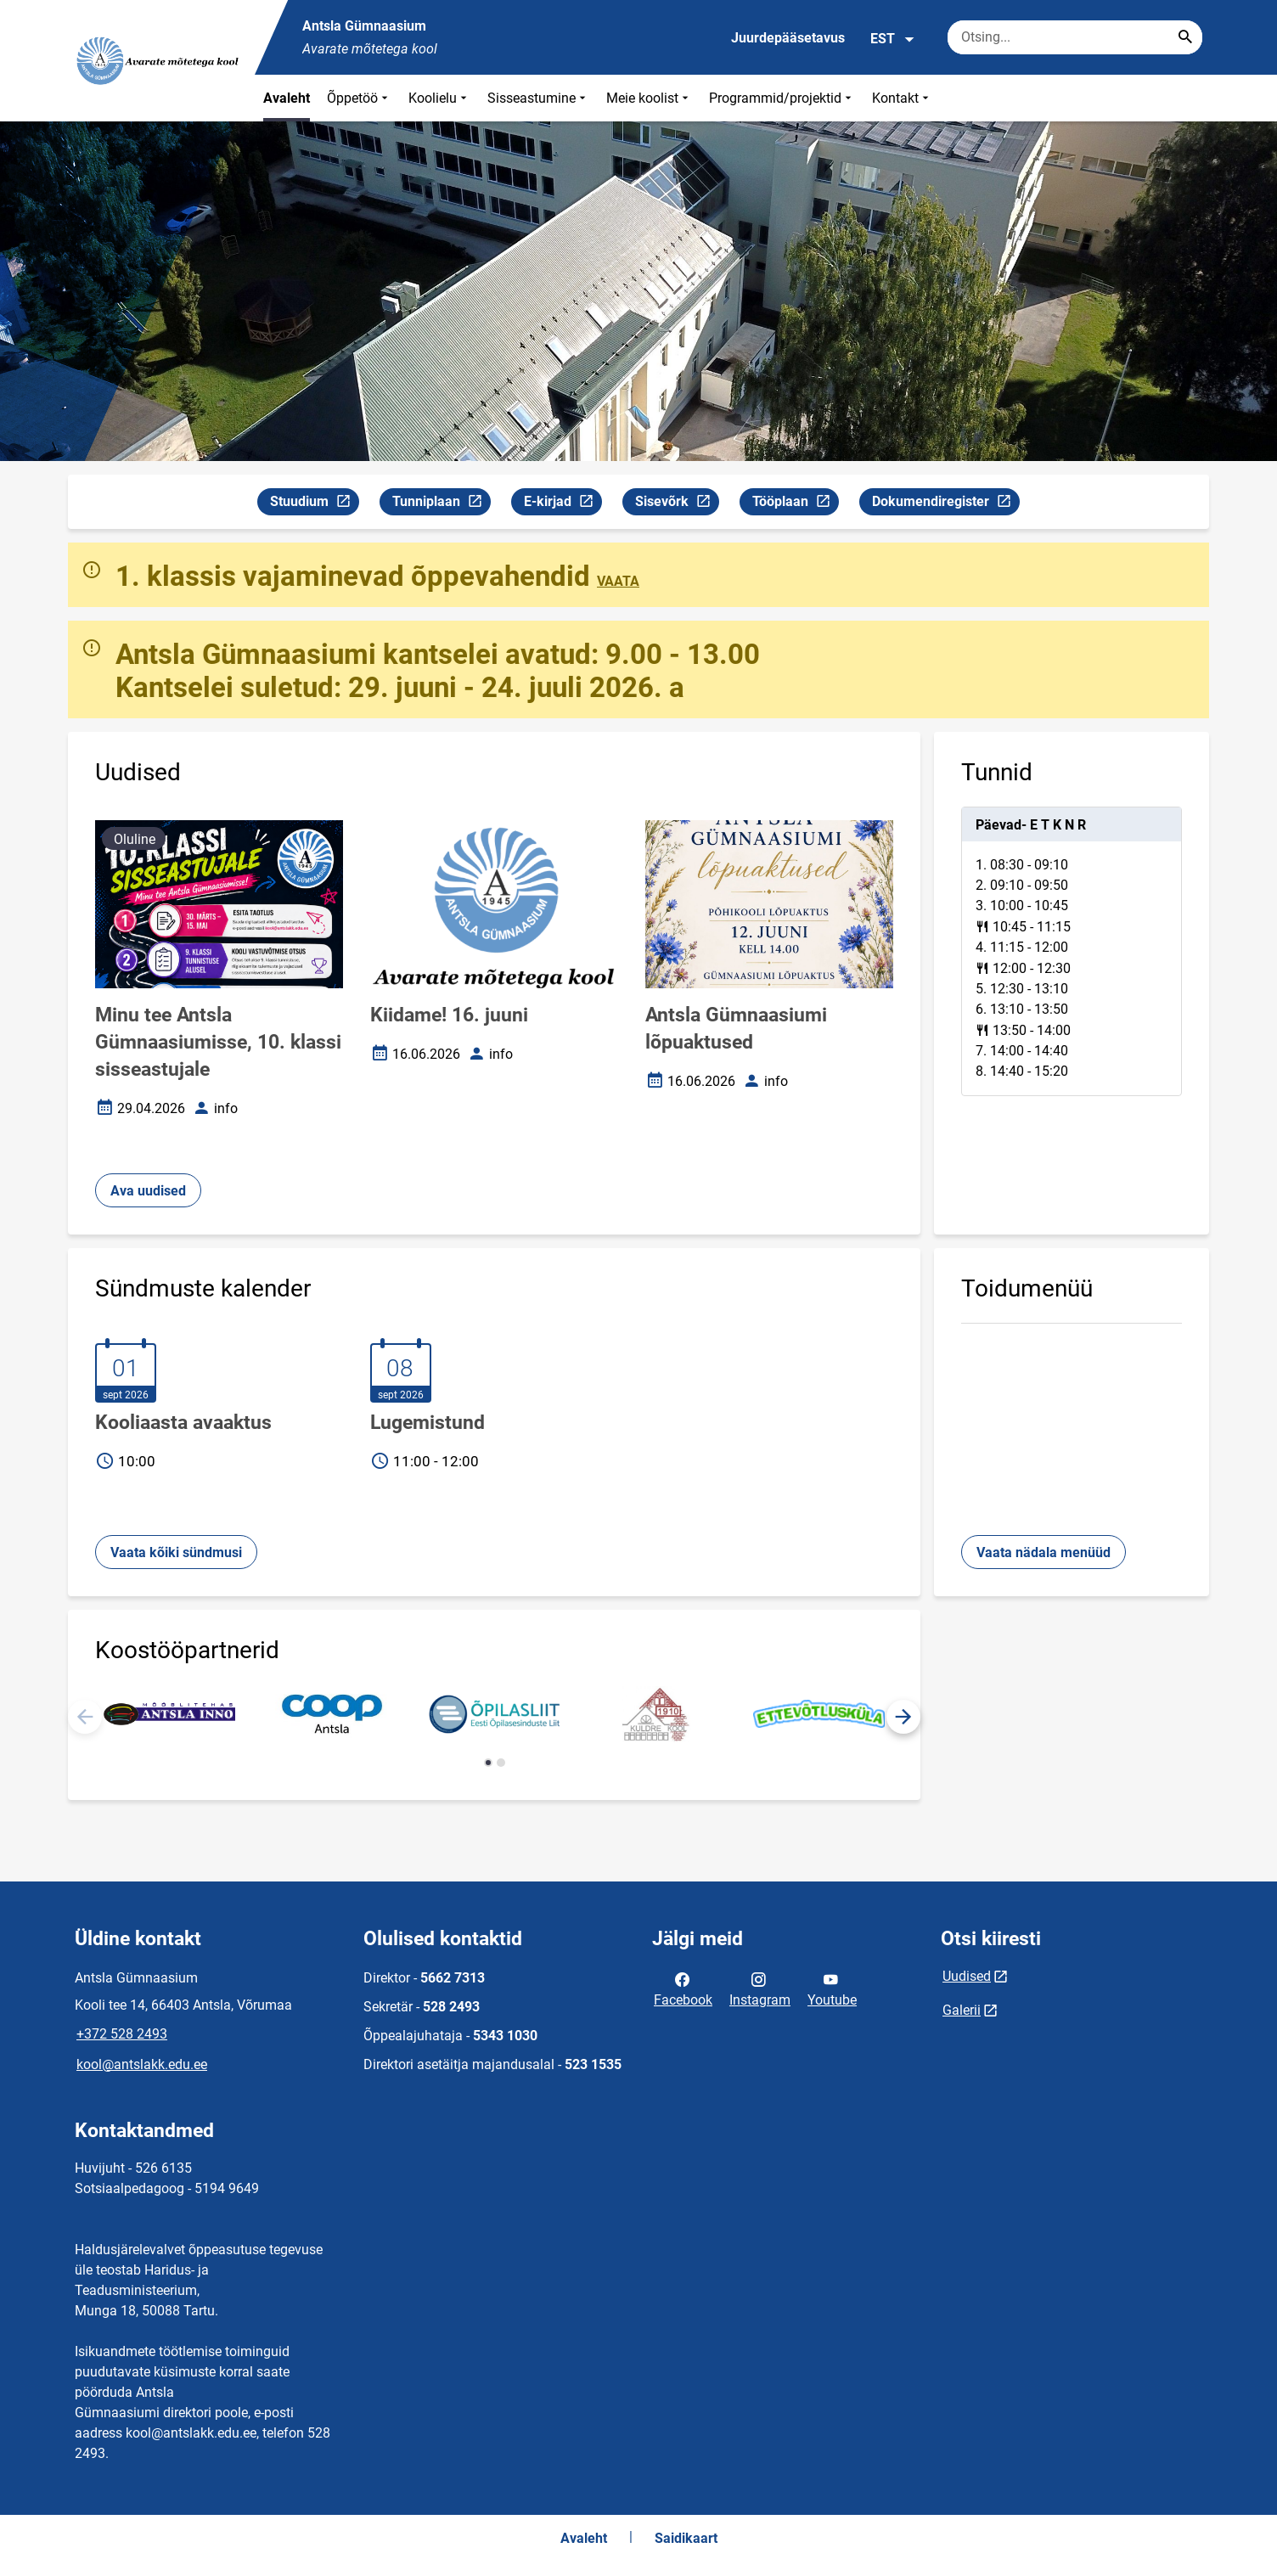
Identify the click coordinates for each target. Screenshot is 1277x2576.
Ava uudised (148, 1191)
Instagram (759, 1988)
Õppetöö (359, 98)
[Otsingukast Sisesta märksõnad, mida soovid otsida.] (1075, 37)
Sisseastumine (538, 98)
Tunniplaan (441, 503)
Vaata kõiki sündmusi (176, 1552)
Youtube (832, 1988)
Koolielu (439, 98)
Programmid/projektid (782, 98)
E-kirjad (562, 503)
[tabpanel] (1071, 951)
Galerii (961, 2010)
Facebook (683, 1988)
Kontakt (902, 98)
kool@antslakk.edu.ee (141, 2064)
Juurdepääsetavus (788, 38)
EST (892, 39)
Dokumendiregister (945, 503)
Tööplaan (795, 503)
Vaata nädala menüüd (1043, 1552)
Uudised (966, 1976)
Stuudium (314, 503)
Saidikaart (686, 2538)
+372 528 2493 (121, 2034)
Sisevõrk (676, 503)
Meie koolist (649, 98)
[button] (903, 1717)
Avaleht (286, 98)
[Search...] (1185, 37)
